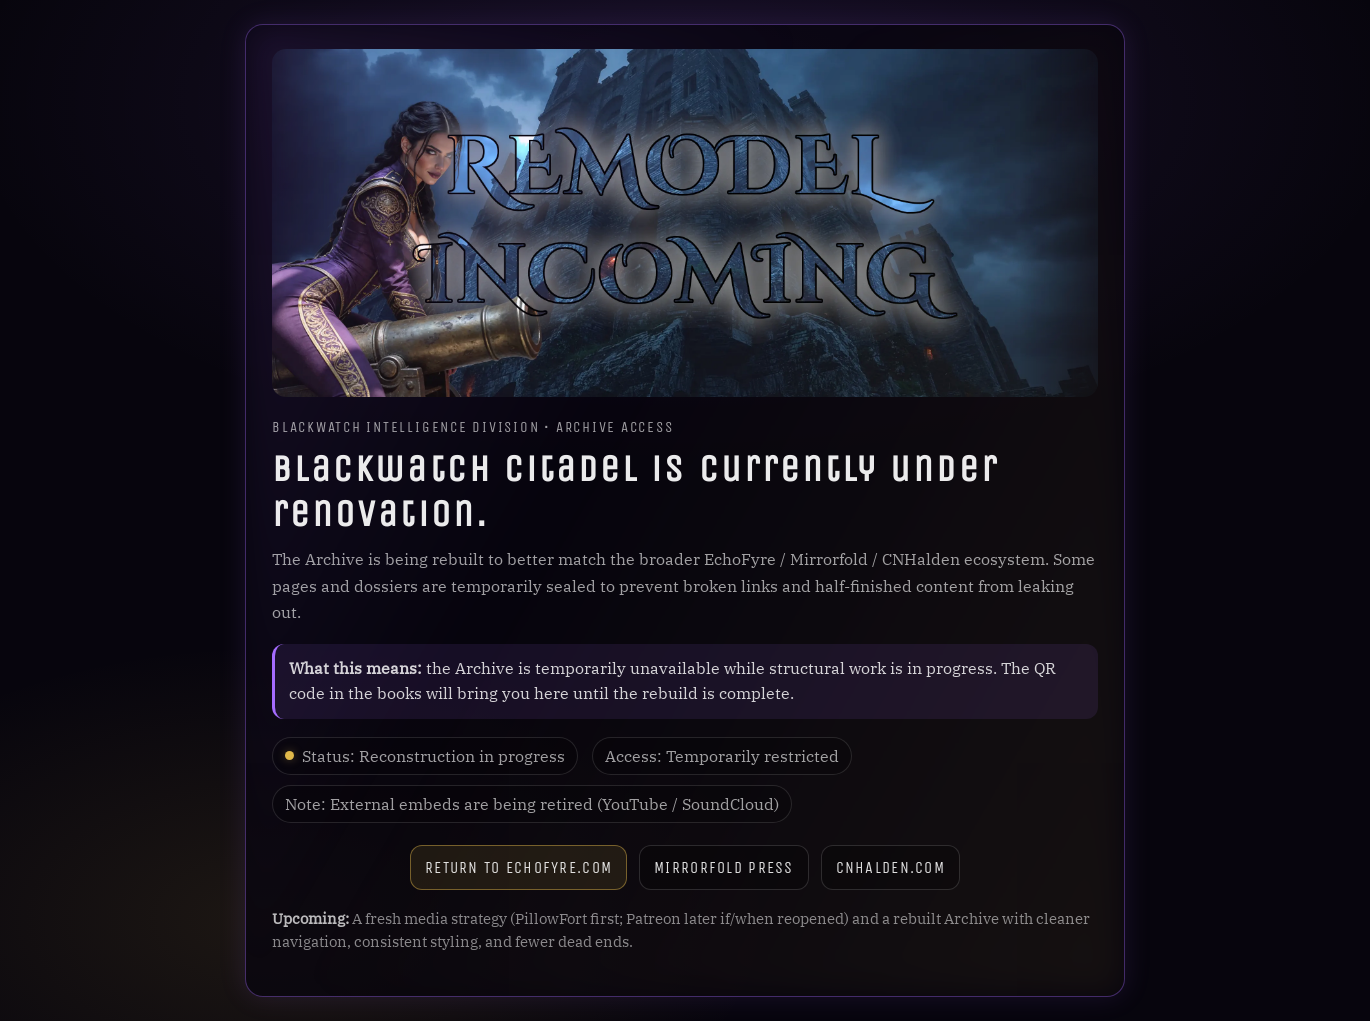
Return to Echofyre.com (518, 867)
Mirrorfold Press (723, 867)
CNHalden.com (890, 867)
